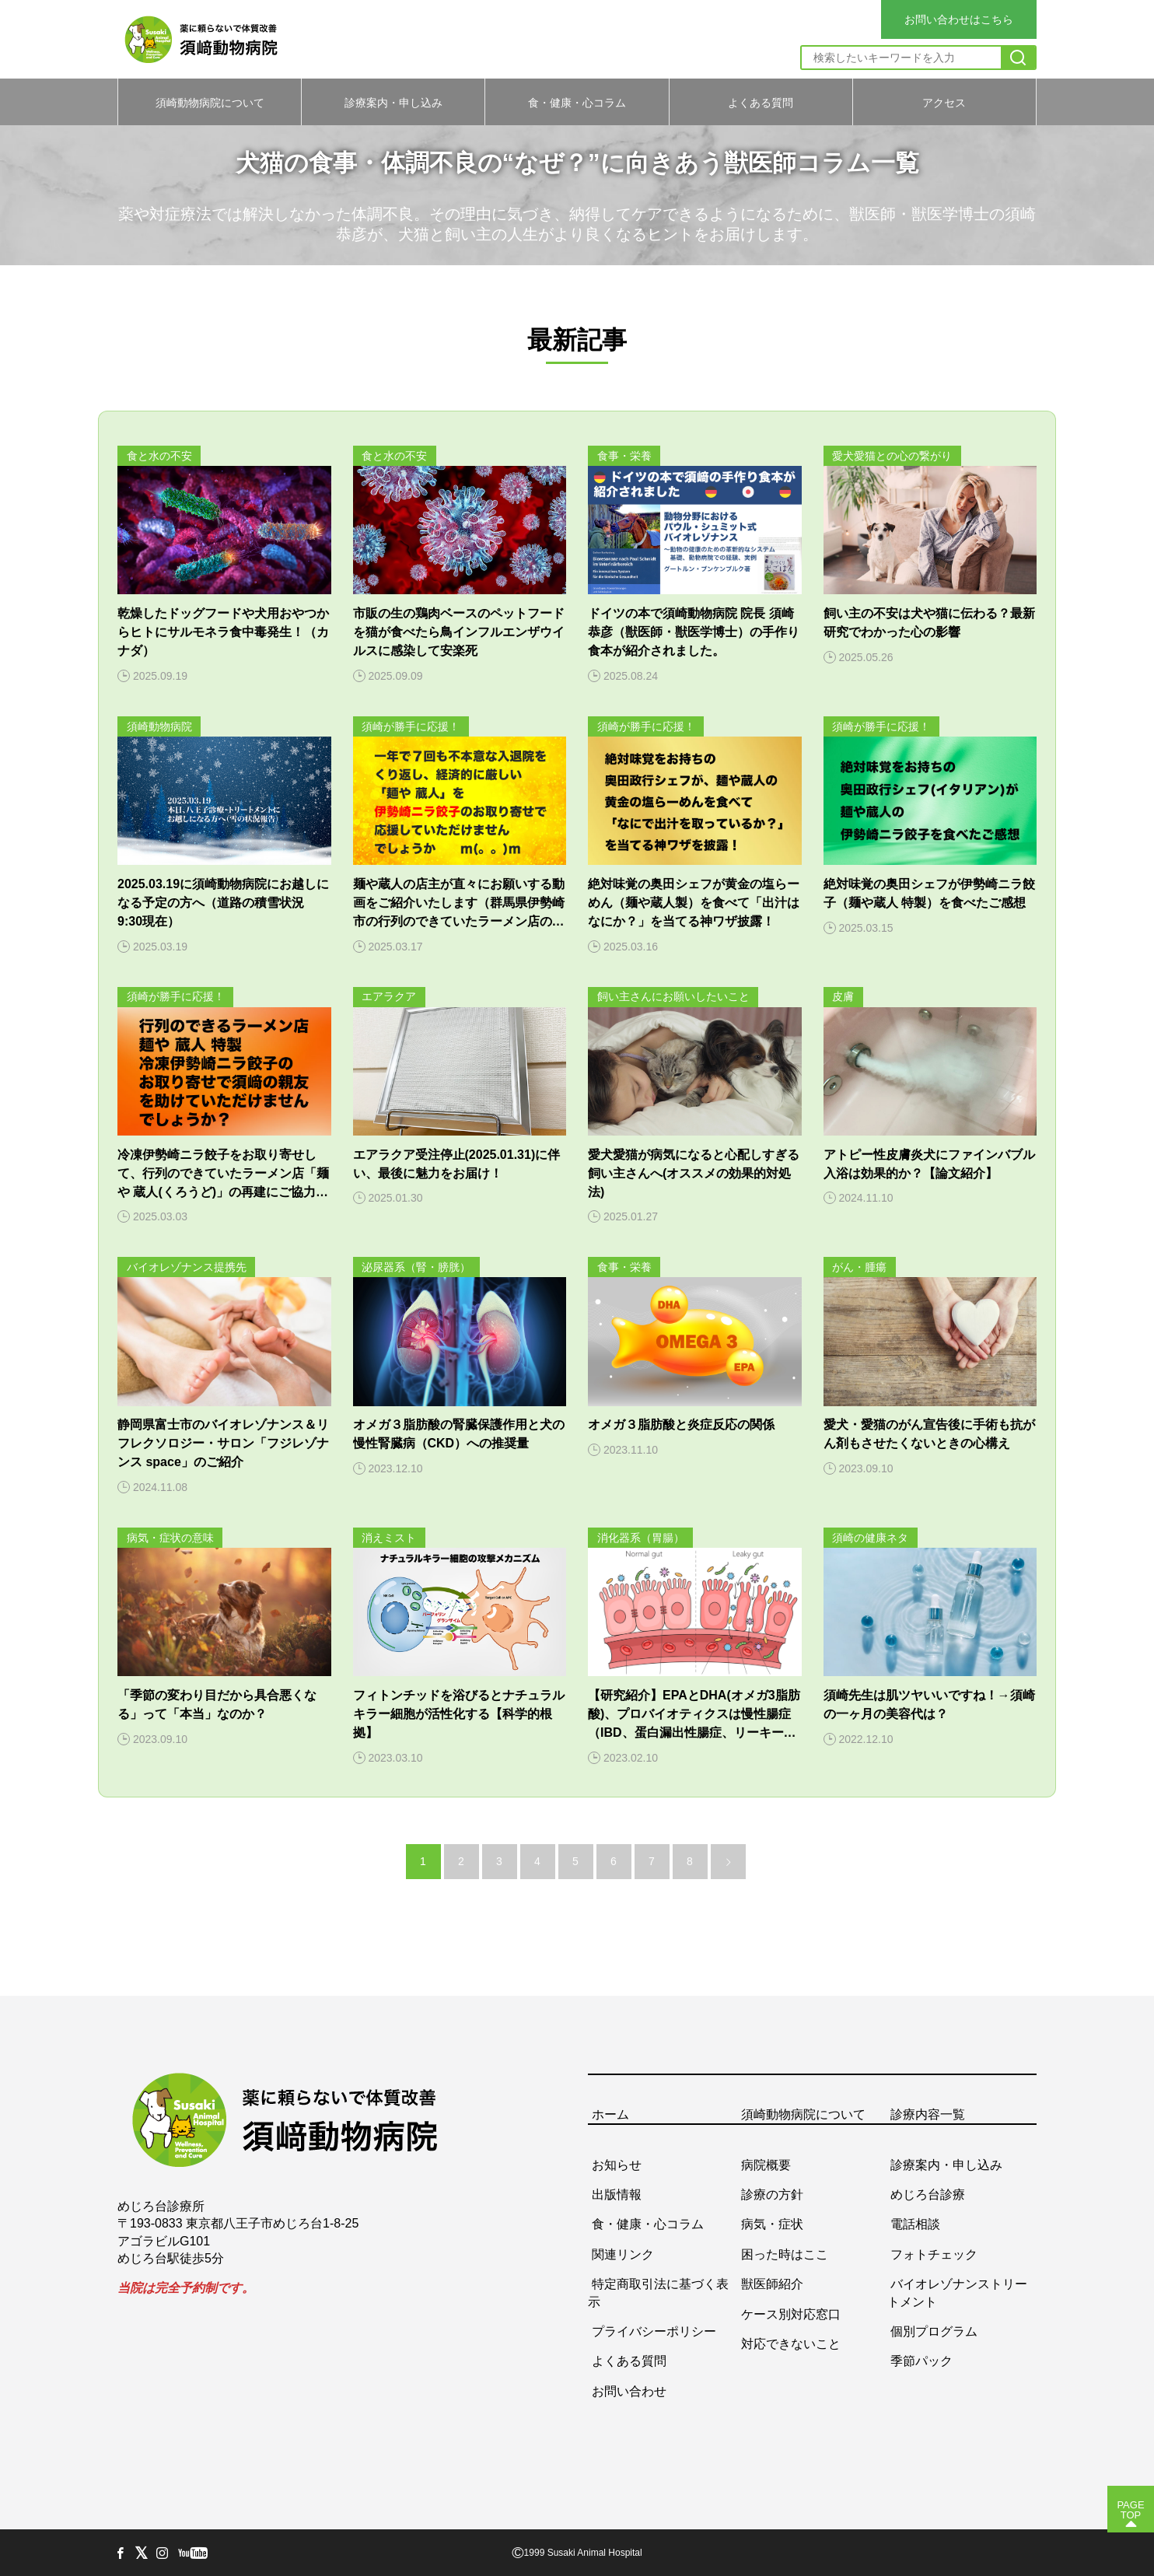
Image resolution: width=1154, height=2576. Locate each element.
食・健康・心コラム (577, 101)
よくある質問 (760, 101)
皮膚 (843, 996)
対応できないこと (791, 2343)
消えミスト (389, 1537)
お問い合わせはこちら (958, 19)
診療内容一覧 (927, 2114)
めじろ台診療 (927, 2194)
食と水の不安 (159, 456)
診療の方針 (772, 2194)
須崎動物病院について (210, 101)
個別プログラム (933, 2330)
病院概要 (766, 2164)
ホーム (610, 2114)
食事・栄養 (624, 456)
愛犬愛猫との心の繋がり (892, 456)
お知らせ (617, 2164)
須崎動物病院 (159, 726)
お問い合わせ (629, 2390)
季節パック (921, 2361)
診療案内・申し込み (393, 101)
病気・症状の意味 (170, 1537)
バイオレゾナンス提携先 (187, 1267)
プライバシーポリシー (654, 2330)
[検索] (1018, 57)
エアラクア (389, 996)
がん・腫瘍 (859, 1267)
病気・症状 (772, 2224)
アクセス (944, 101)
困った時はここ (784, 2253)
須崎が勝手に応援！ (411, 726)
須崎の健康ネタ (870, 1537)
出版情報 (617, 2194)
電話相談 (915, 2224)
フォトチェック (933, 2253)
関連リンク (623, 2253)
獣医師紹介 (772, 2284)
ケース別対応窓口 (791, 2313)
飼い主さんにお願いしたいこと (673, 996)
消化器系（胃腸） (640, 1537)
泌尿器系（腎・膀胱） (416, 1267)
